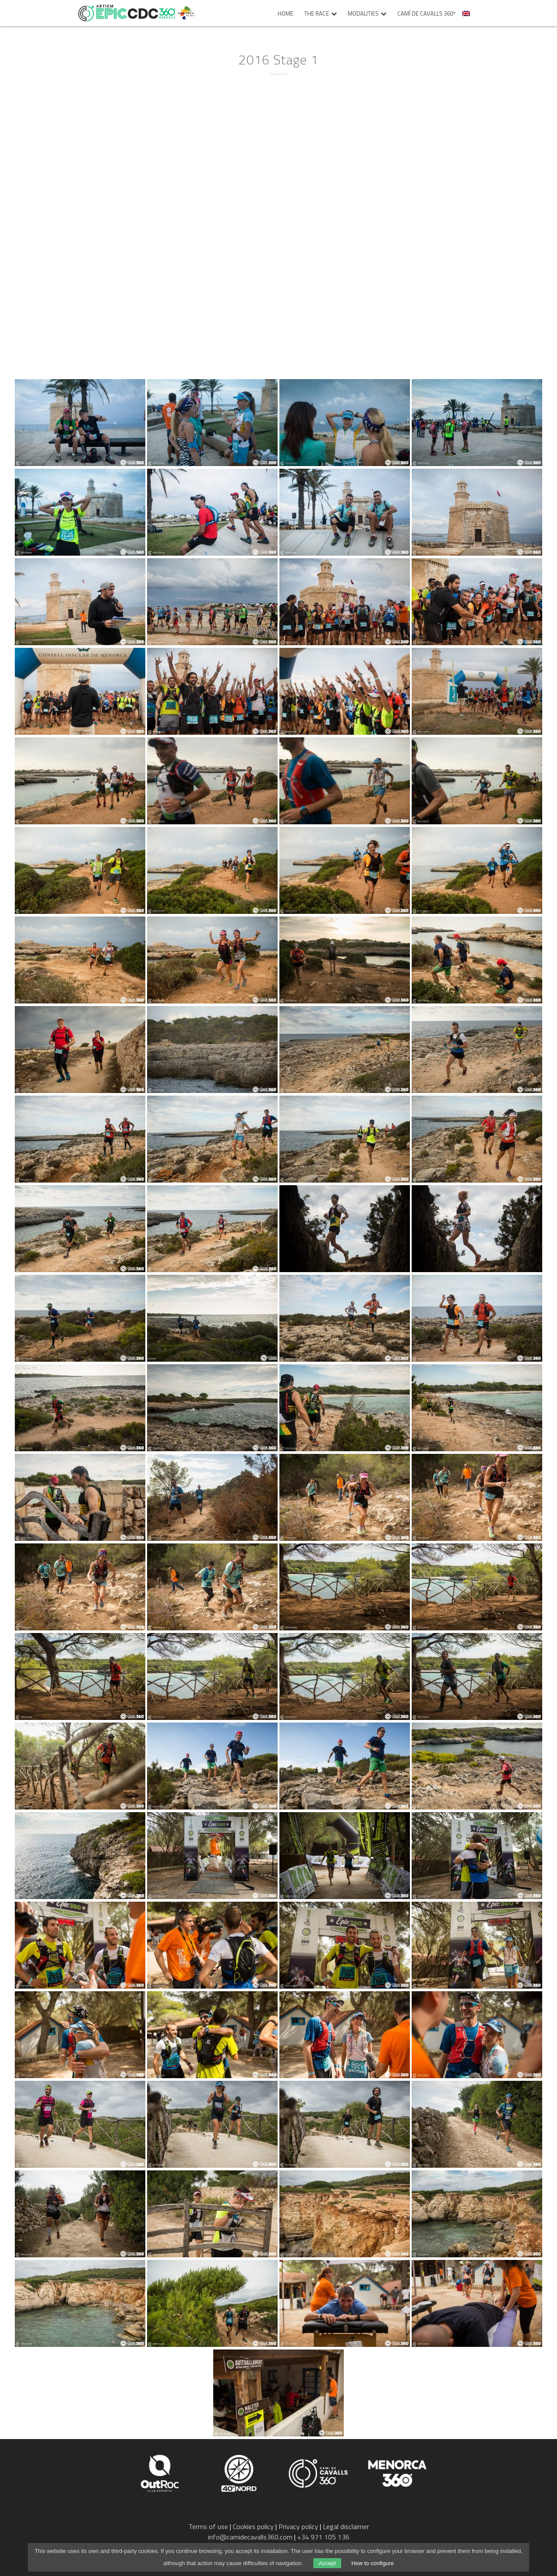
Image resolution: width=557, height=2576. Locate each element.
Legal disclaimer (346, 2526)
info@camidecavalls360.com (250, 2537)
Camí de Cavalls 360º (426, 14)
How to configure (372, 2563)
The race (316, 14)
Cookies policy (253, 2526)
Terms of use (208, 2526)
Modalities (363, 14)
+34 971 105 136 (323, 2537)
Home (285, 14)
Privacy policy (298, 2526)
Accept (327, 2563)
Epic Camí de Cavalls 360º (126, 13)
